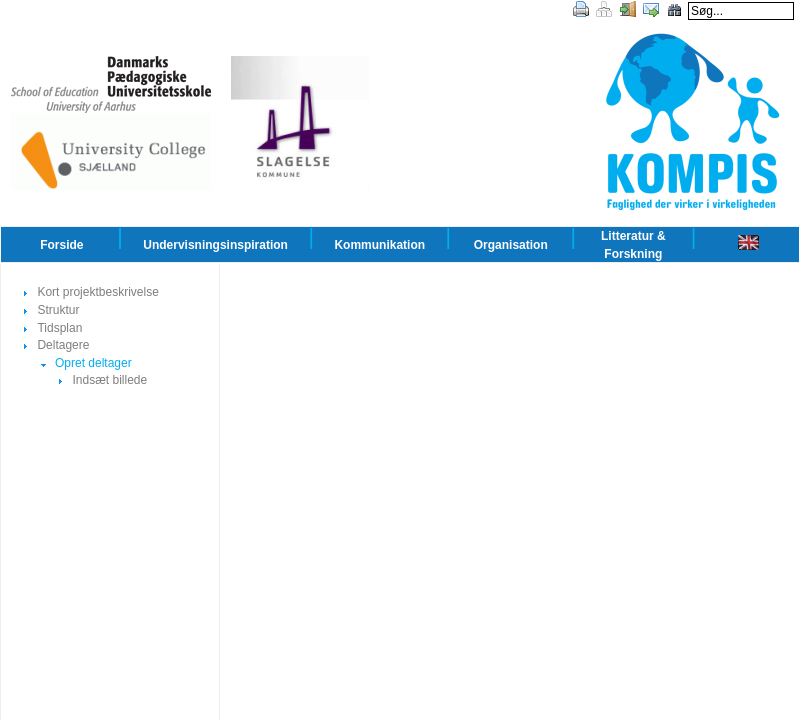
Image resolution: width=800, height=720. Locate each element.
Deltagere (63, 345)
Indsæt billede (109, 380)
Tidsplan (59, 328)
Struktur (58, 310)
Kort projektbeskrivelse (97, 292)
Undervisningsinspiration (215, 245)
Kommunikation (379, 245)
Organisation (511, 245)
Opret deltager (93, 363)
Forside (61, 245)
